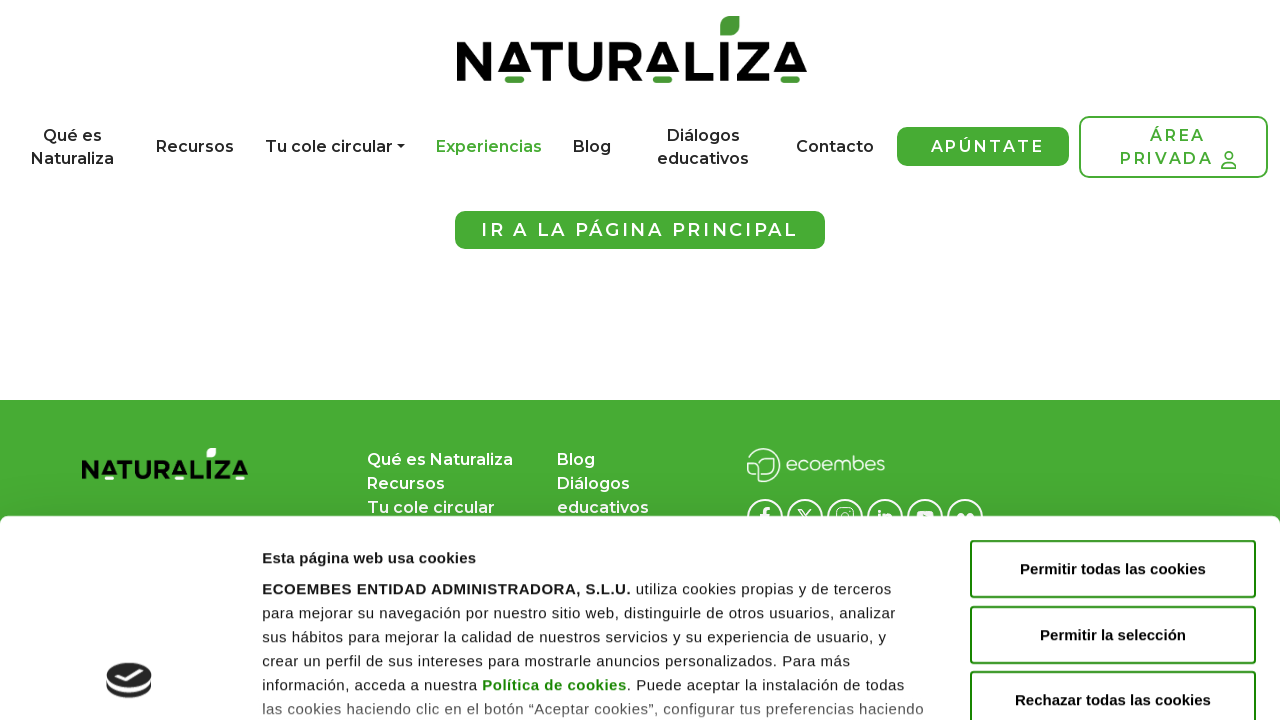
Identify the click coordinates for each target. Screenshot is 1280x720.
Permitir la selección (1113, 449)
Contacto (835, 146)
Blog (592, 146)
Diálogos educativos (703, 147)
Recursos (195, 146)
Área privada (1178, 147)
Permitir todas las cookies (1113, 384)
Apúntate (988, 146)
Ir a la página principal (640, 230)
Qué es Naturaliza (72, 147)
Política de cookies (554, 500)
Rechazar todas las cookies (1113, 515)
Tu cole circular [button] (329, 146)
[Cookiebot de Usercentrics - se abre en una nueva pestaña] (129, 681)
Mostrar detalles (320, 680)
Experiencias (489, 146)
